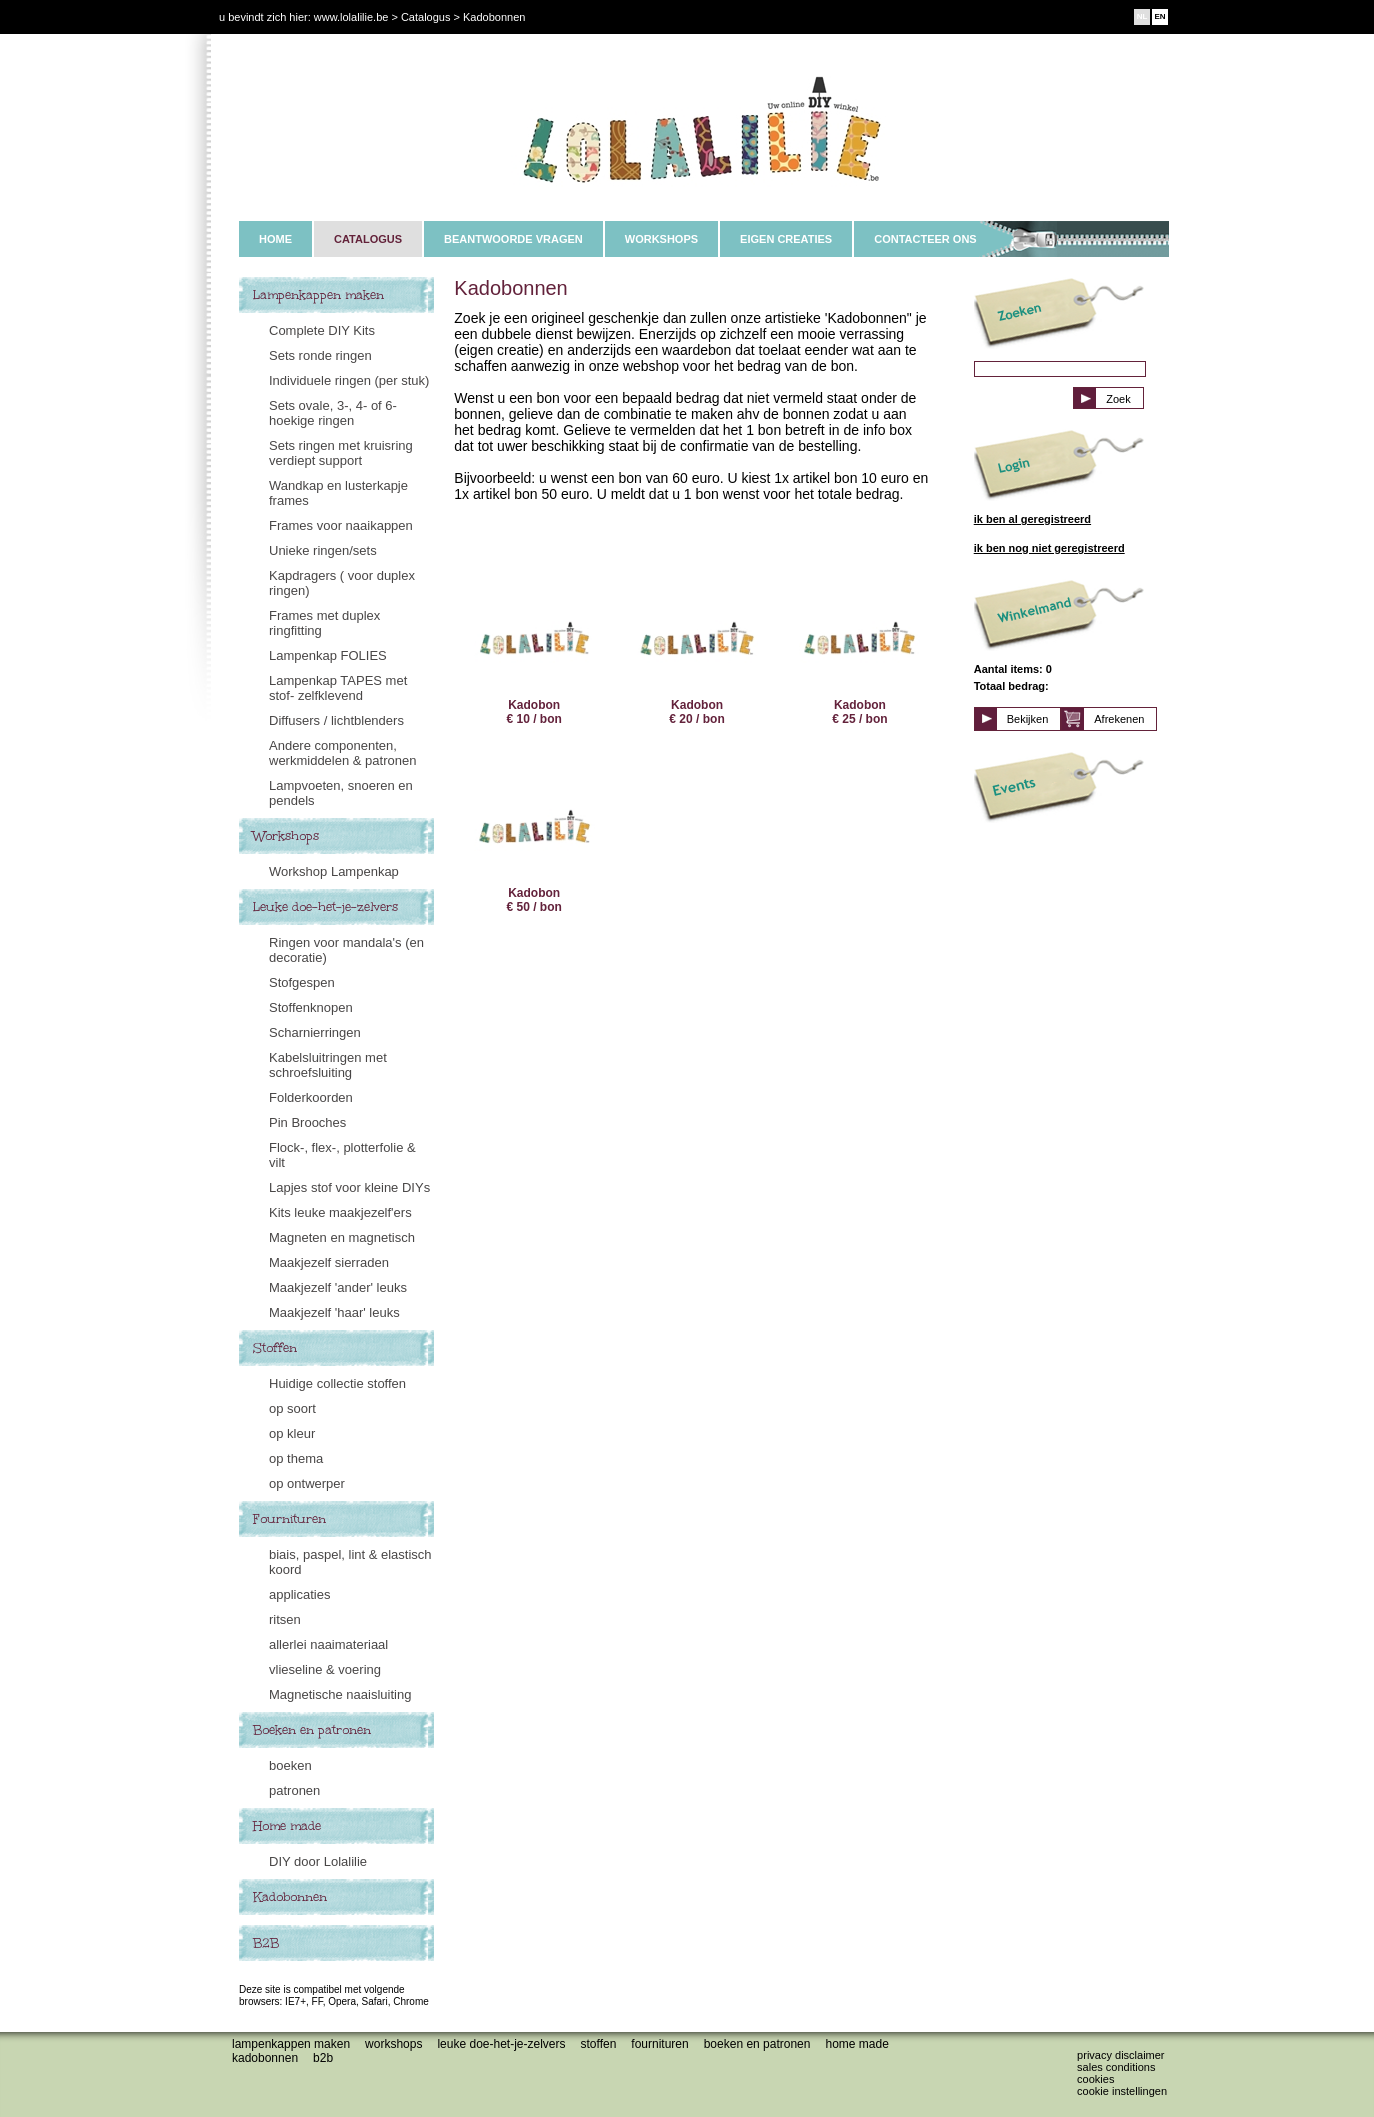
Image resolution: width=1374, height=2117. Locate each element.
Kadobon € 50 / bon (534, 839)
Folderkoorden (311, 1097)
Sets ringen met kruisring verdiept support (341, 453)
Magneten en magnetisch (342, 1237)
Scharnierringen (315, 1032)
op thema (296, 1458)
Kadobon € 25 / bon (859, 651)
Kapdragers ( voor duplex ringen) (342, 583)
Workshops (286, 836)
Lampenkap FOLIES (328, 655)
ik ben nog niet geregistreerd (1049, 548)
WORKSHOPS (661, 239)
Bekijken (1028, 719)
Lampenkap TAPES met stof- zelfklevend (338, 688)
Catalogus (426, 17)
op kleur (292, 1433)
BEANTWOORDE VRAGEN (513, 239)
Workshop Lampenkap (334, 871)
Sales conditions (1116, 2067)
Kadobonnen (290, 1897)
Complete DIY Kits (322, 330)
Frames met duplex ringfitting (324, 623)
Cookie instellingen (1122, 2091)
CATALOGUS (368, 239)
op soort (292, 1408)
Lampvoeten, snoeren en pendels (341, 793)
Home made (287, 1826)
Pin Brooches (307, 1122)
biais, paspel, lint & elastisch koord (350, 1562)
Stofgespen (302, 982)
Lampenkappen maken (318, 295)
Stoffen (275, 1348)
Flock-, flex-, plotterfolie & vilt (342, 1155)
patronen (294, 1790)
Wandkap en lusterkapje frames (338, 493)
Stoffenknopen (311, 1007)
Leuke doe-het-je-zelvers (325, 907)
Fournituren (289, 1519)
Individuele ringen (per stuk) (349, 380)
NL (1142, 16)
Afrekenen (1119, 719)
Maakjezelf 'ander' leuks (338, 1287)
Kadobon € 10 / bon (534, 651)
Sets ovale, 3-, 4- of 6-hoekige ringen (333, 413)
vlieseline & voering (325, 1669)
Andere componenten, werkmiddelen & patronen (342, 753)
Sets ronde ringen (320, 355)
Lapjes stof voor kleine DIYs (349, 1187)
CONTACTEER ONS (925, 239)
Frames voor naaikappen (341, 525)
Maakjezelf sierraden (329, 1262)
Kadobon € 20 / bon (697, 651)
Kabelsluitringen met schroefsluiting (328, 1065)
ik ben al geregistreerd (1032, 519)
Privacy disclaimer (1120, 2055)
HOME (275, 239)
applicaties (299, 1594)
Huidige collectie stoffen (337, 1383)
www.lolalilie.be (351, 17)
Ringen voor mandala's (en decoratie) (346, 950)
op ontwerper (307, 1483)
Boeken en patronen (312, 1730)
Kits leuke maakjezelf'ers (340, 1212)
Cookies (1095, 2079)
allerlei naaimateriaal (328, 1644)
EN (1159, 16)
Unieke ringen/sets (323, 550)
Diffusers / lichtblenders (336, 720)
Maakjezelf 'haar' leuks (334, 1312)
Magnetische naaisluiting (340, 1694)
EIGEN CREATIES (786, 239)
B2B (266, 1943)
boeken (290, 1765)
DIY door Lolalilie (318, 1861)
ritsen (285, 1619)
